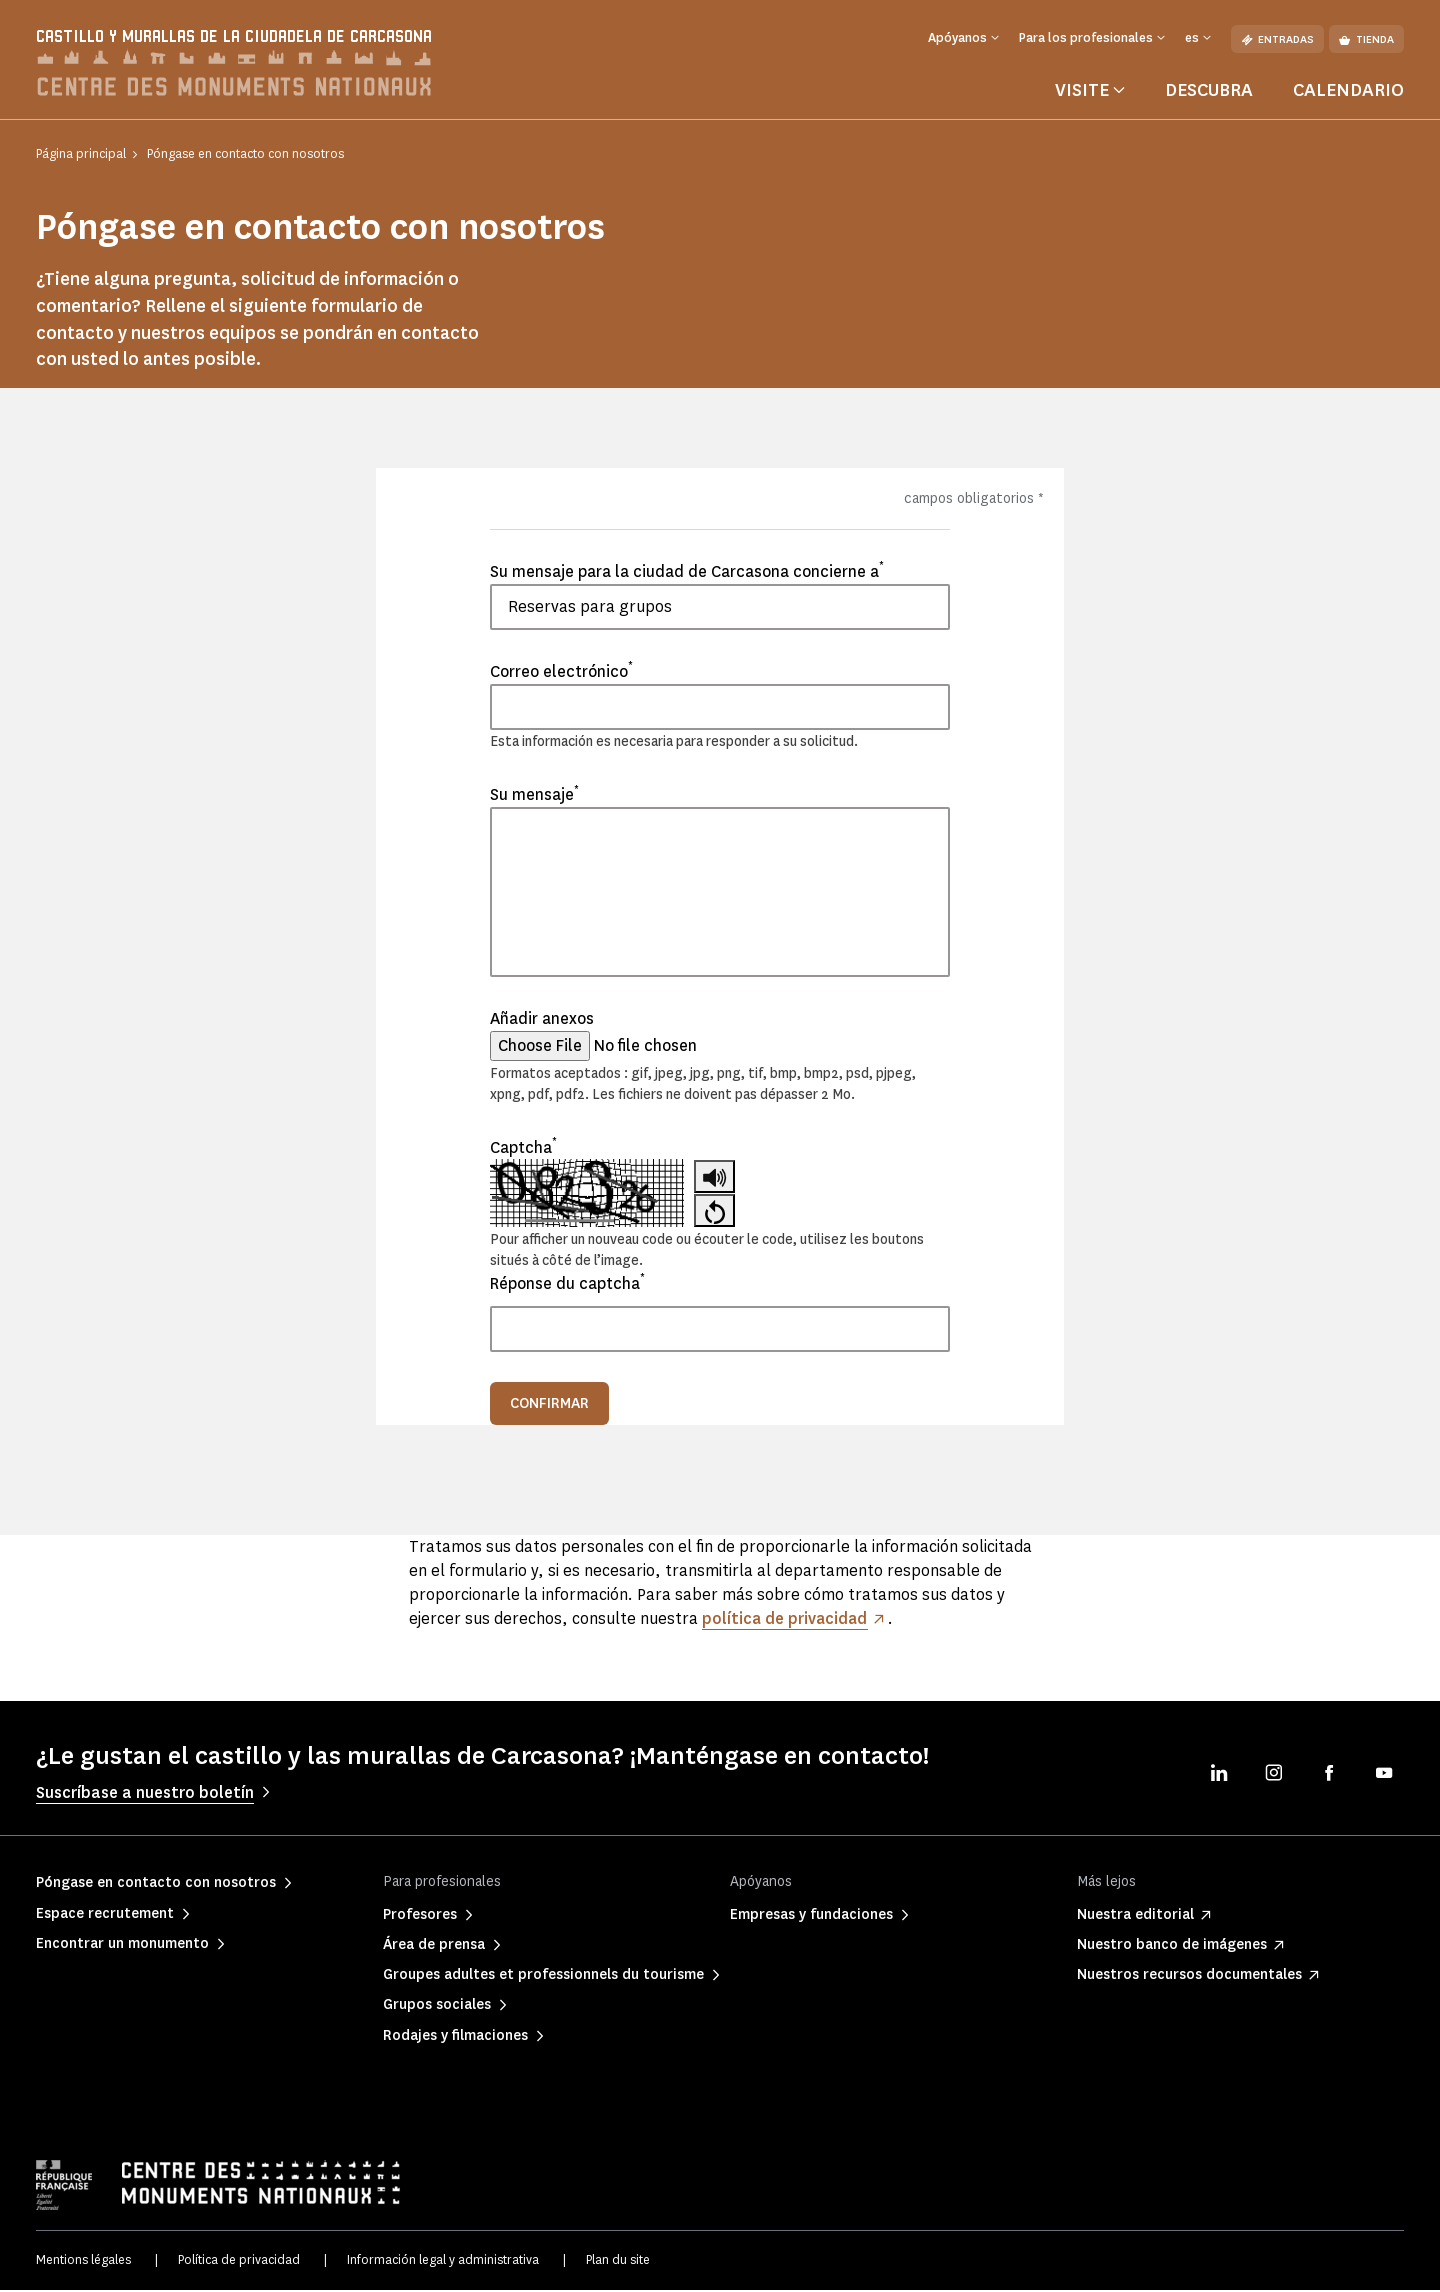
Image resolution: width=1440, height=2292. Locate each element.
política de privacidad (786, 1620)
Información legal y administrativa (443, 2261)
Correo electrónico (561, 673)
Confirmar (549, 1405)
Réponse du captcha (567, 1285)
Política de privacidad (239, 2261)
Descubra (1209, 93)
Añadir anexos (542, 1021)
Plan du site (618, 2261)
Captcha (523, 1149)
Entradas (1277, 39)
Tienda (1366, 39)
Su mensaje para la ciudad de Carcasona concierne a (687, 573)
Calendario (1348, 93)
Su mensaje (534, 797)
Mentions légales (83, 2261)
